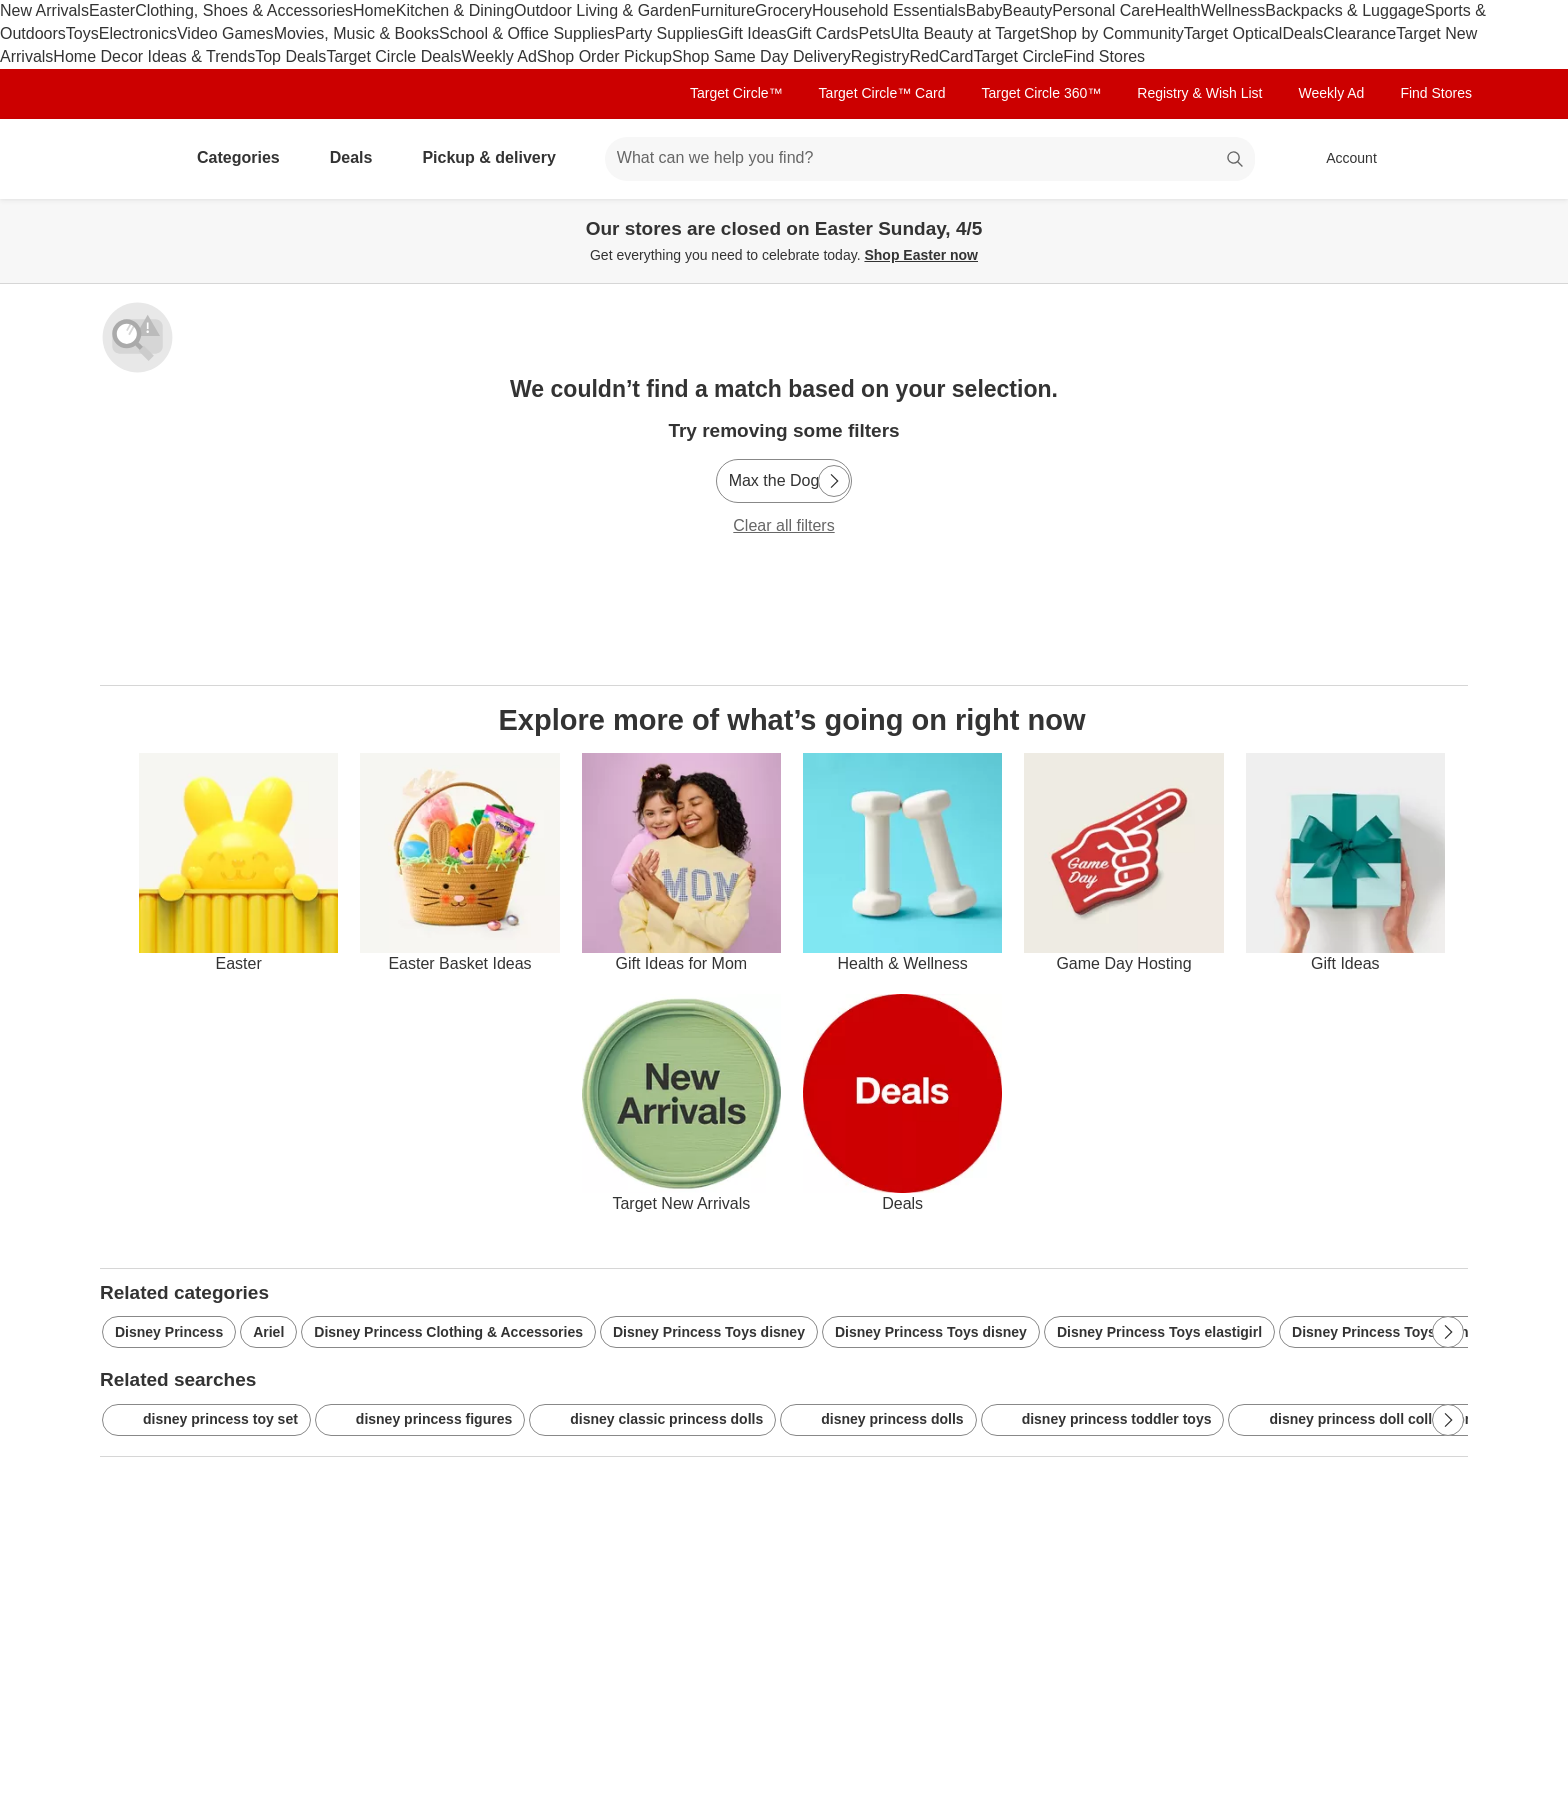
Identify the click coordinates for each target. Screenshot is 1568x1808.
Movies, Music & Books (356, 33)
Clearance (1359, 33)
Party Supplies (666, 33)
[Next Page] (834, 481)
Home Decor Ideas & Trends (154, 56)
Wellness (1233, 10)
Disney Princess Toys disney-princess (1419, 1332)
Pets (875, 33)
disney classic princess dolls (652, 1420)
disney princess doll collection (1357, 1420)
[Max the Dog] (784, 481)
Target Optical (1233, 33)
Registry (880, 56)
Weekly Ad (499, 56)
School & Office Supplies (527, 33)
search (1236, 159)
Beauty (1027, 10)
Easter (112, 10)
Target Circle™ (736, 93)
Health (1177, 10)
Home (374, 10)
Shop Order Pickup (604, 56)
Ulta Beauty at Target (965, 33)
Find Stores (1104, 56)
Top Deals (290, 56)
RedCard (941, 56)
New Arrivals (44, 10)
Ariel (268, 1332)
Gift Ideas (752, 33)
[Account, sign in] (1341, 159)
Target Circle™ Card (882, 93)
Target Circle (1018, 56)
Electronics (138, 33)
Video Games (225, 33)
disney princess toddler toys (1103, 1420)
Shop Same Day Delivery (761, 56)
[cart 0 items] (1442, 159)
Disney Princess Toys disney (709, 1332)
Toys (82, 33)
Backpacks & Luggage (1344, 10)
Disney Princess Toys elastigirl (1159, 1332)
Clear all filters (783, 525)
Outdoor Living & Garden (602, 10)
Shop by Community (1112, 33)
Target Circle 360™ (1041, 93)
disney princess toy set (206, 1420)
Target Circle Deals (393, 56)
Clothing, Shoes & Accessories (244, 10)
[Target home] (128, 159)
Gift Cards (822, 33)
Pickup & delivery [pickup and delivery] (496, 157)
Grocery (783, 10)
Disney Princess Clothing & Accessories (448, 1332)
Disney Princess (169, 1332)
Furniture (723, 10)
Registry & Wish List (1199, 93)
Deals (1302, 33)
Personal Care (1103, 10)
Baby (984, 10)
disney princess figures (420, 1420)
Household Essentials (889, 10)
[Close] (1540, 222)
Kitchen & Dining (455, 10)
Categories (246, 157)
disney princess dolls (878, 1420)
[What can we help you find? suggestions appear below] (930, 159)
